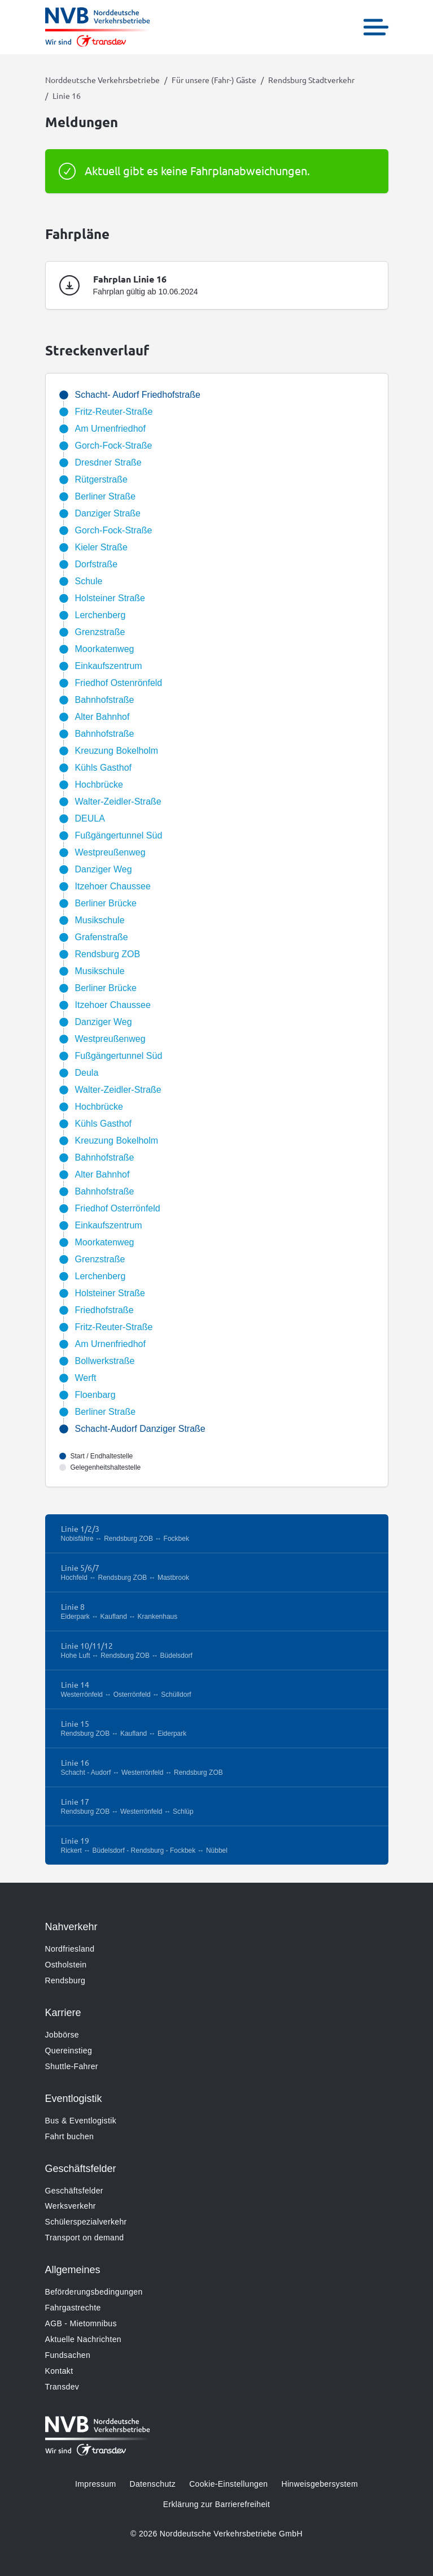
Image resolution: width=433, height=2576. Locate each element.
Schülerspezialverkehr (86, 2221)
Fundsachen (68, 2355)
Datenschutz (152, 2483)
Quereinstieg (69, 2050)
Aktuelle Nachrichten (83, 2339)
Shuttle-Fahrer (71, 2066)
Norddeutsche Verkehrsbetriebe (102, 80)
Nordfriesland (70, 1948)
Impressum (95, 2483)
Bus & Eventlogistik (80, 2120)
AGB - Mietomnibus (81, 2323)
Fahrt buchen (69, 2136)
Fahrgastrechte (73, 2307)
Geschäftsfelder (74, 2190)
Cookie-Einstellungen (228, 2483)
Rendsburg (65, 1980)
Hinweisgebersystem (319, 2483)
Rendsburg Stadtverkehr (311, 80)
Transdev (62, 2386)
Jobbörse (62, 2034)
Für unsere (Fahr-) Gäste (214, 80)
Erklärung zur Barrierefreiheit (216, 2504)
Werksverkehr (70, 2205)
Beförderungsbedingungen (94, 2291)
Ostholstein (66, 1964)
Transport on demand (84, 2237)
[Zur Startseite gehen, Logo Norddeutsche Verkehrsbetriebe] (97, 27)
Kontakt (59, 2370)
